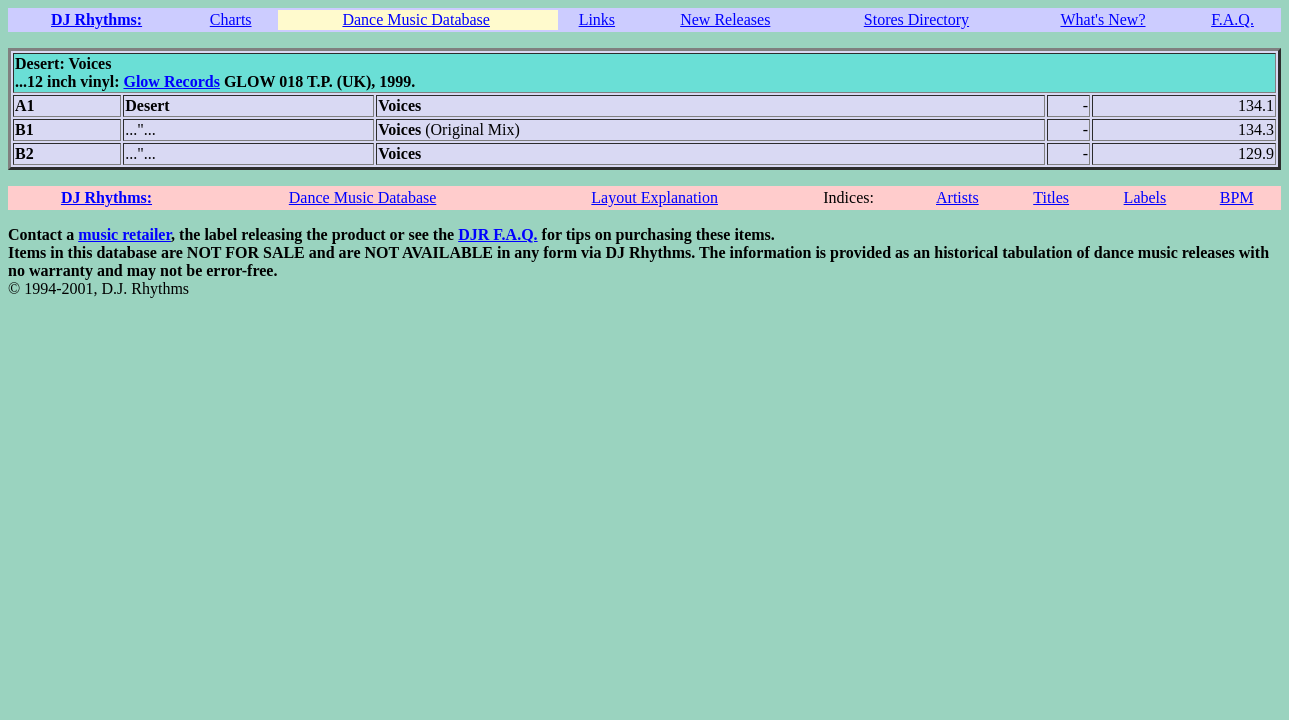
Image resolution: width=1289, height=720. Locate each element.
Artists (957, 197)
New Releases (725, 19)
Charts (231, 19)
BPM (1237, 197)
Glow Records (171, 81)
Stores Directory (916, 19)
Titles (1051, 197)
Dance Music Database (416, 19)
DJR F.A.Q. (497, 234)
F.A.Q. (1232, 19)
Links (597, 19)
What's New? (1102, 19)
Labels (1145, 197)
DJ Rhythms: (96, 19)
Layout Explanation (654, 197)
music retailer (124, 234)
